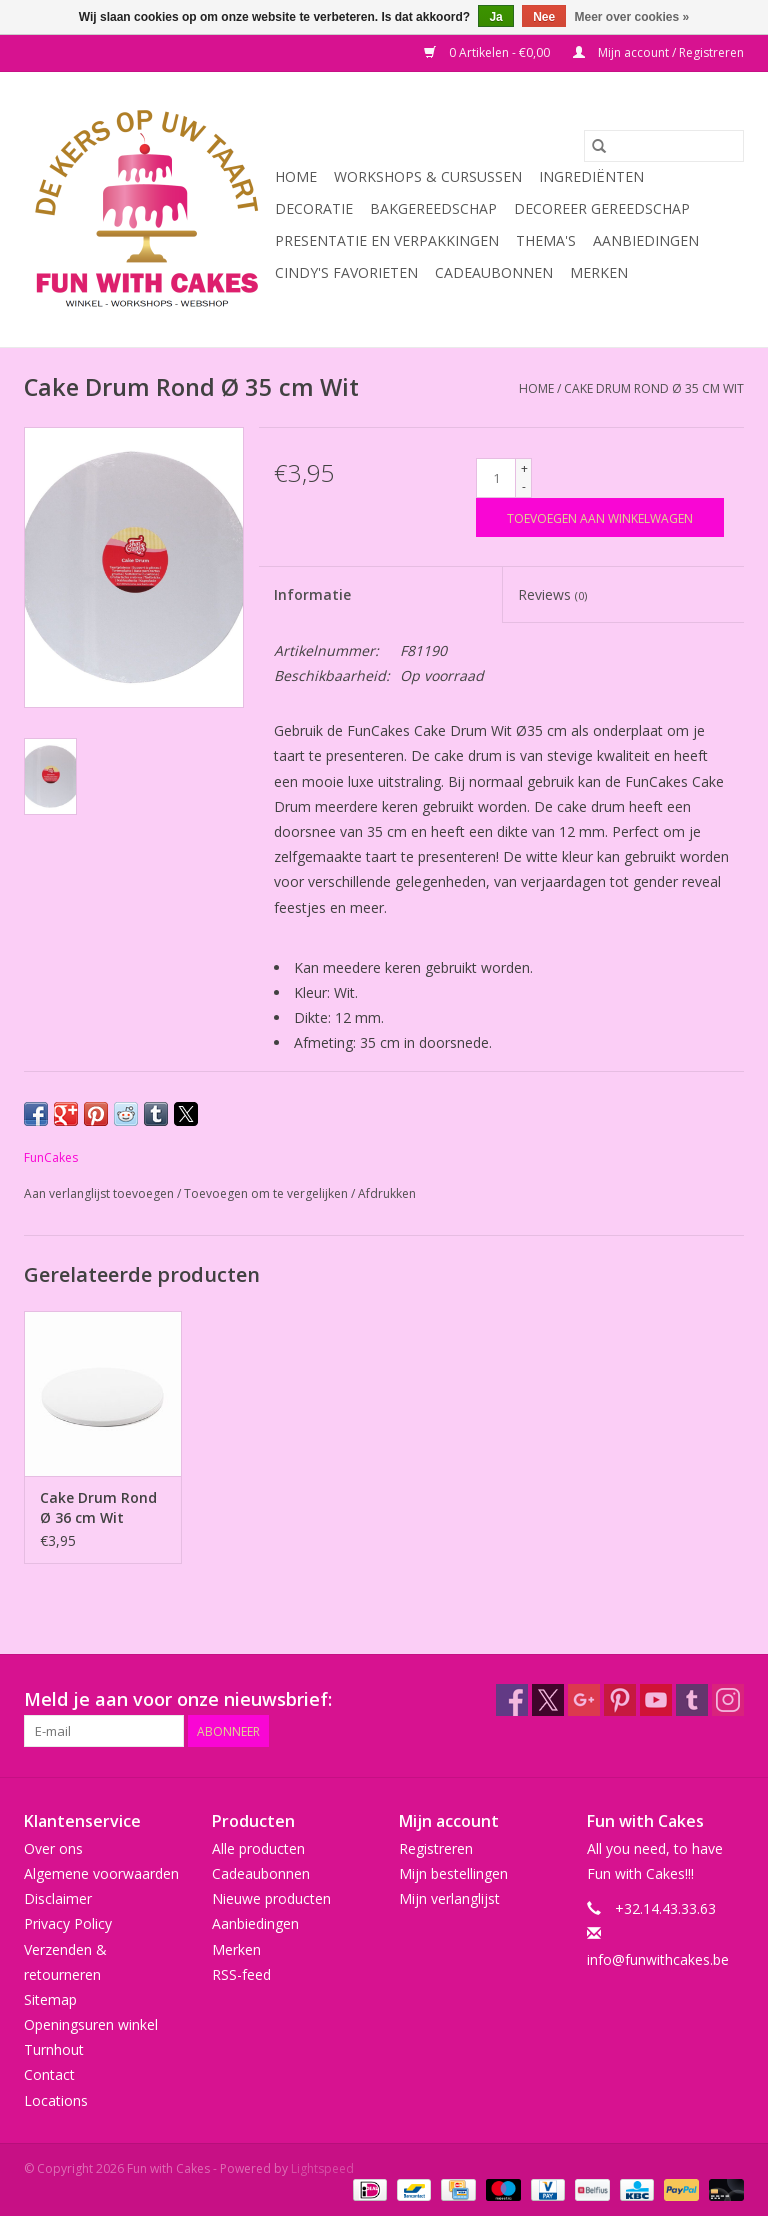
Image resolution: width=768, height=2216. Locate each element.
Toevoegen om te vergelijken (267, 1193)
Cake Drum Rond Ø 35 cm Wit (654, 388)
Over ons (53, 1848)
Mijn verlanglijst (449, 1898)
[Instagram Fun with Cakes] (728, 1700)
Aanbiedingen (646, 240)
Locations (56, 2100)
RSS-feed (241, 1974)
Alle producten (258, 1848)
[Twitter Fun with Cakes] (548, 1700)
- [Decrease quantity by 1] (524, 486)
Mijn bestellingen (453, 1873)
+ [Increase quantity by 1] (524, 468)
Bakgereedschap (433, 208)
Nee (544, 17)
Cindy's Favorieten (346, 272)
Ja (495, 17)
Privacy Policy (68, 1923)
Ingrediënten (591, 176)
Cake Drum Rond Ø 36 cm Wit (98, 1507)
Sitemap (50, 1999)
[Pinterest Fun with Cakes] (620, 1700)
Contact (49, 2074)
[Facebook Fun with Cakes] (512, 1700)
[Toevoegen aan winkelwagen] (600, 517)
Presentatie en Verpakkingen (387, 240)
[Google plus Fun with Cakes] (584, 1700)
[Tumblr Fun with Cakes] (692, 1700)
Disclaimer (58, 1898)
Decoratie (314, 208)
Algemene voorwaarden (101, 1873)
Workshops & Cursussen (428, 176)
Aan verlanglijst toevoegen (100, 1193)
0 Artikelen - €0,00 (488, 52)
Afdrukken (387, 1193)
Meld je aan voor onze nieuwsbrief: (178, 1699)
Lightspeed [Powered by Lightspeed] (322, 2168)
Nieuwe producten (271, 1898)
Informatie (312, 594)
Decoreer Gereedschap (602, 208)
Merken (599, 272)
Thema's (546, 240)
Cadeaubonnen (494, 272)
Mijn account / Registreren (658, 52)
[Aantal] (496, 478)
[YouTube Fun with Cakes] (656, 1700)
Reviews (552, 594)
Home (296, 176)
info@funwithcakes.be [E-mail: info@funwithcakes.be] (658, 1959)
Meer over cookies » (632, 17)
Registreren (436, 1848)
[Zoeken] (664, 146)
